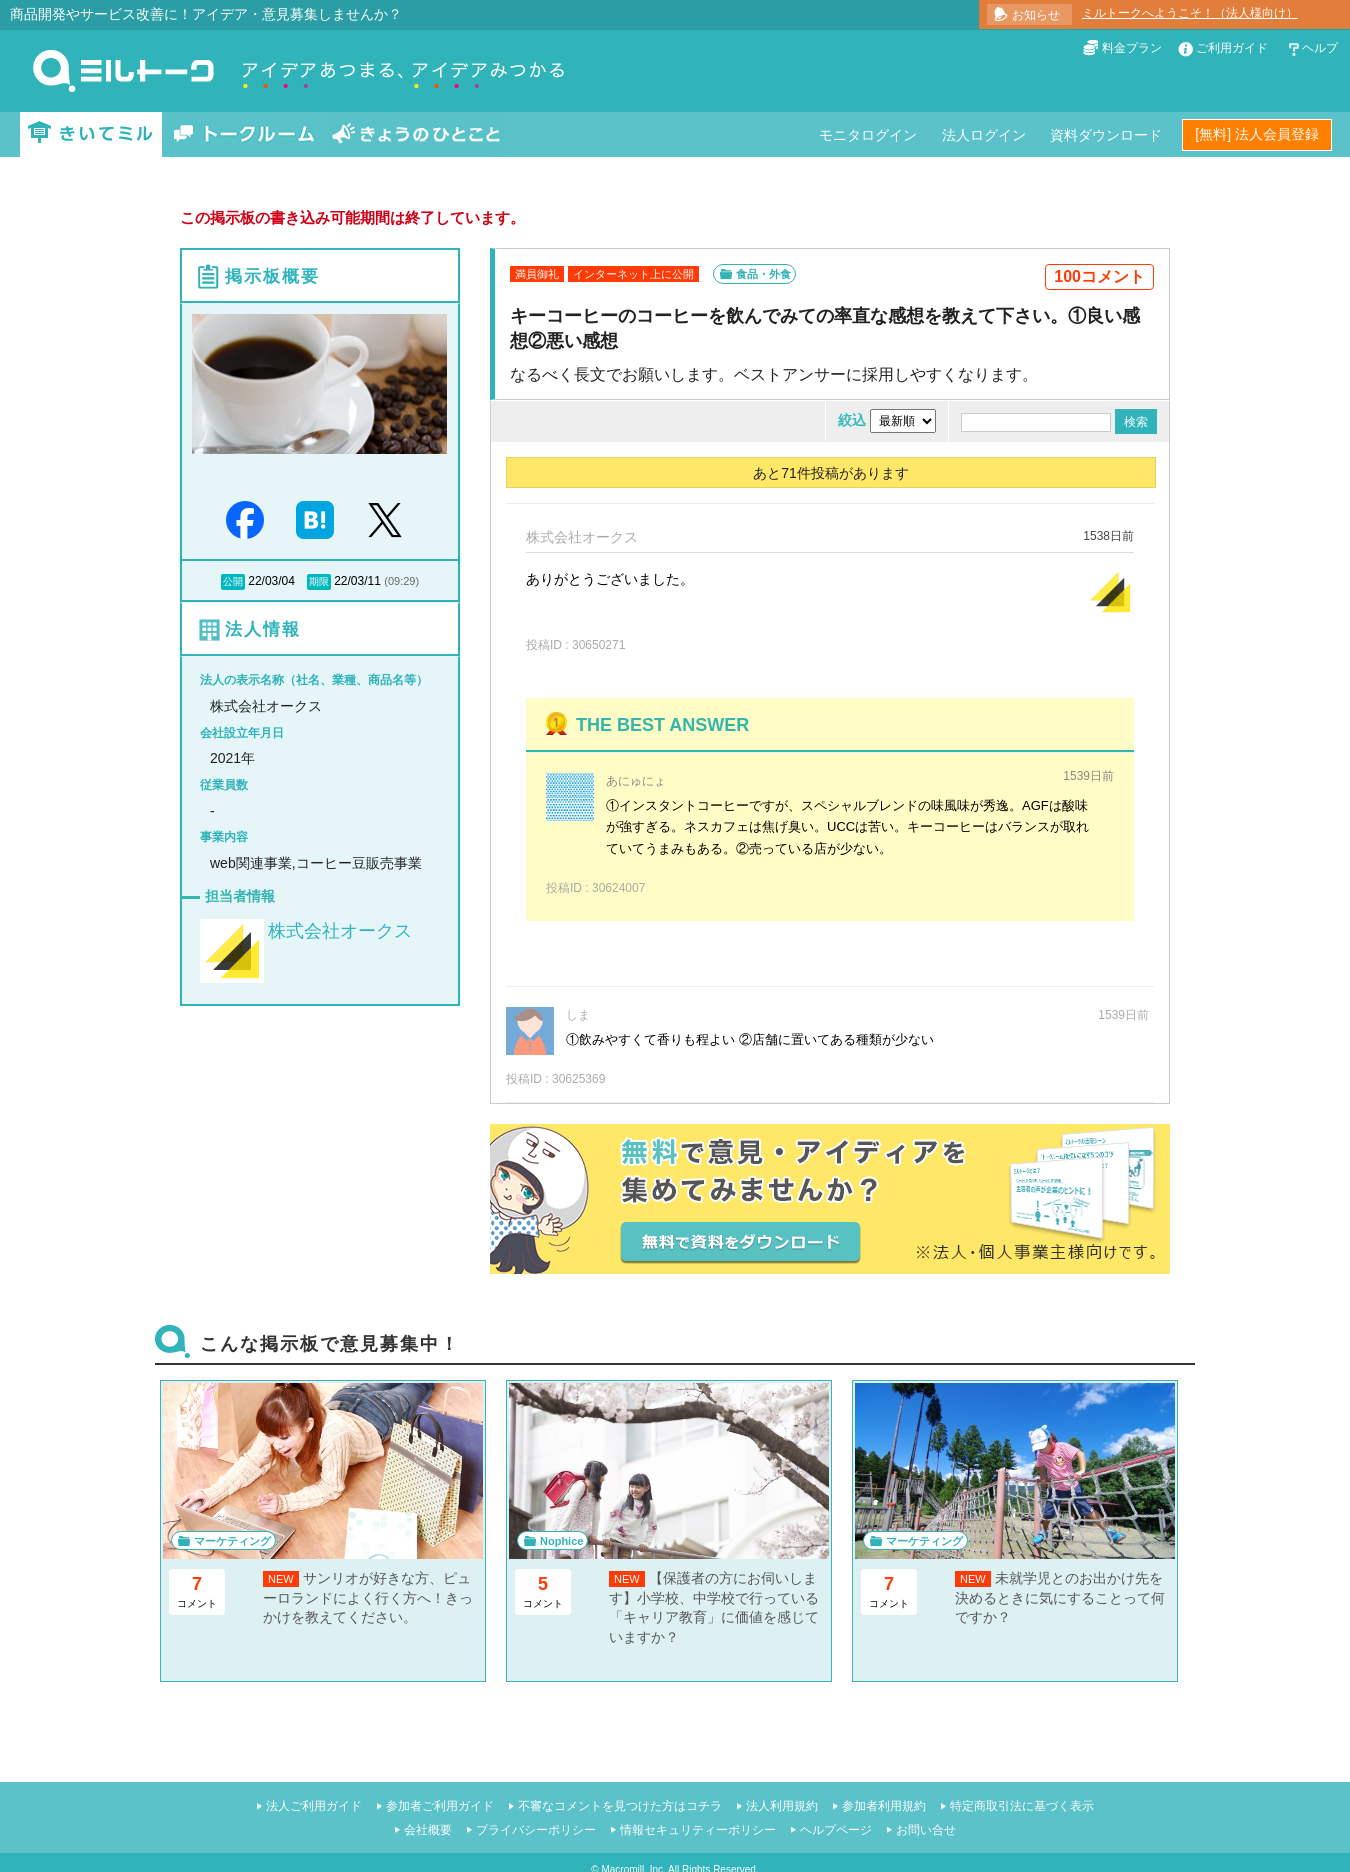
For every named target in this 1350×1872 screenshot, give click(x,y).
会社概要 (428, 1830)
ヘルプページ (836, 1830)
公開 (233, 581)
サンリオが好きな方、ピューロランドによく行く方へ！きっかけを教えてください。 (368, 1597)
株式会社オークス (340, 931)
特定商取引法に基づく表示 (1022, 1806)
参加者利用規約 (884, 1806)
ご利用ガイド (1232, 48)
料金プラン (1132, 48)
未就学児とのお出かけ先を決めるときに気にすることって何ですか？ (1060, 1597)
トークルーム (244, 134)
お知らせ (1036, 15)
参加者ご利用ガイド (440, 1806)
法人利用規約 (782, 1806)
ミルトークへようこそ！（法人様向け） (1190, 13)
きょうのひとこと (416, 134)
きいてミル (91, 134)
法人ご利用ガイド (314, 1806)
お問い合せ (926, 1830)
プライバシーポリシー (536, 1830)
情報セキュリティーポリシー (698, 1830)
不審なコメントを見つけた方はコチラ (620, 1806)
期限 (319, 581)
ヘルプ (1320, 48)
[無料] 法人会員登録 (1257, 134)
